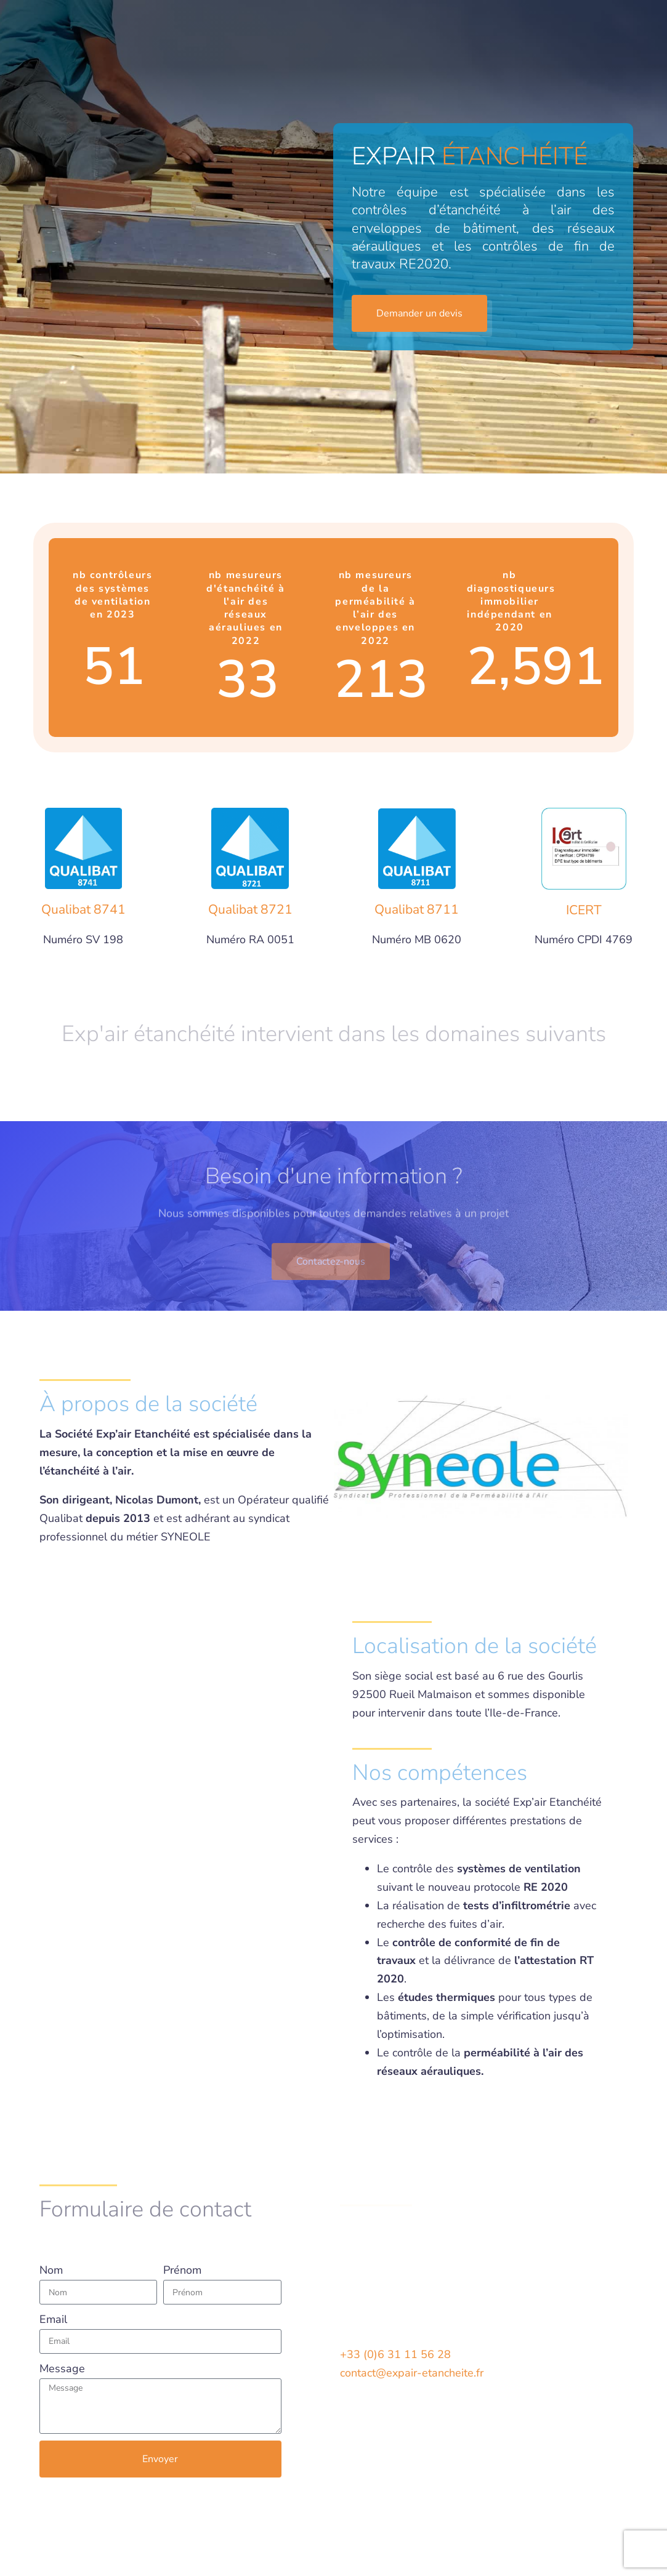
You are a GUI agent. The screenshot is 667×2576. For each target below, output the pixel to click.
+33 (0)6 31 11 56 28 (395, 2354)
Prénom (182, 2270)
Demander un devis (559, 43)
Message (62, 2368)
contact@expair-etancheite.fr (411, 2372)
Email (53, 2319)
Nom (51, 2270)
